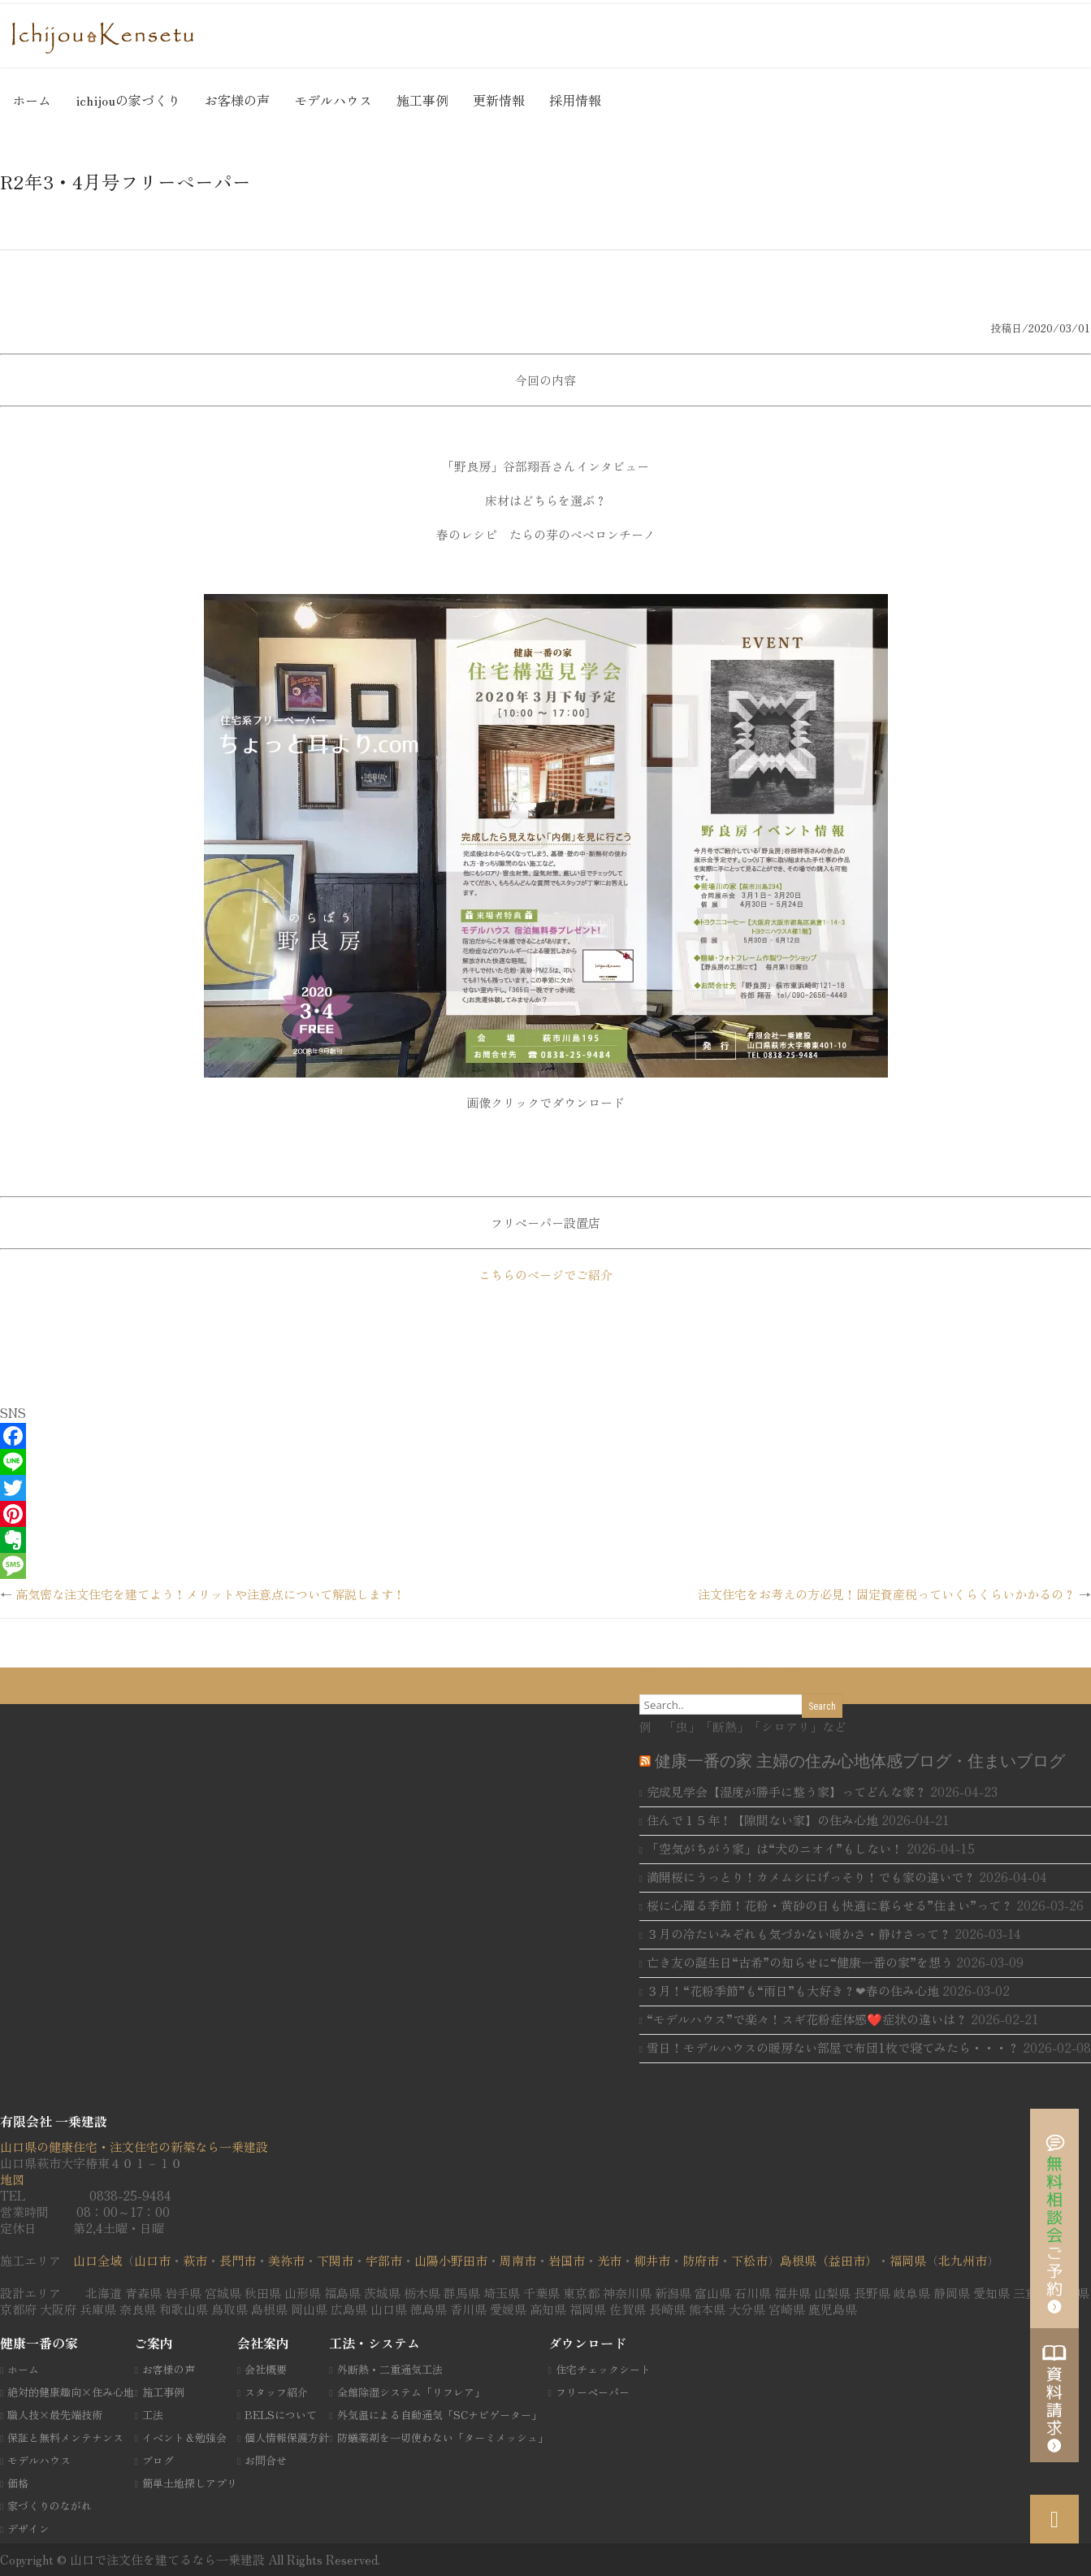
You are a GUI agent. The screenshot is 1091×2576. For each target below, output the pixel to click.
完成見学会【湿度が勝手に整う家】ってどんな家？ (787, 1791)
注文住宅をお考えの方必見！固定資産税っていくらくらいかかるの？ (887, 1593)
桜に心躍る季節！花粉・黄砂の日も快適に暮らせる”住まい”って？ (830, 1905)
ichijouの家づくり (128, 100)
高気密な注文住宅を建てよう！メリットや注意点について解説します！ (210, 1593)
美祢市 (286, 2260)
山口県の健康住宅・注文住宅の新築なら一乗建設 (134, 2146)
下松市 (749, 2260)
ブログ (158, 2460)
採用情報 (575, 100)
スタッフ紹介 (276, 2392)
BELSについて (281, 2414)
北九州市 (962, 2260)
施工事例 (422, 100)
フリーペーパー (593, 2392)
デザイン (28, 2528)
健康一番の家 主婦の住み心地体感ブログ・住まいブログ (860, 1761)
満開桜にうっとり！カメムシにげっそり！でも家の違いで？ (811, 1876)
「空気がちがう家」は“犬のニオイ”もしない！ (775, 1848)
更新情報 (499, 100)
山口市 (152, 2260)
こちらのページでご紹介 (545, 1274)
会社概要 (266, 2369)
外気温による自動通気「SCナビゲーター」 (439, 2414)
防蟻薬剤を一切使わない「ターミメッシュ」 (442, 2437)
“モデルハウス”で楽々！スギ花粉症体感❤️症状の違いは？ (807, 2018)
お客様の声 (237, 100)
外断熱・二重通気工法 (390, 2369)
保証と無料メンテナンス (65, 2437)
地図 (12, 2179)
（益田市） (846, 2260)
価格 (17, 2483)
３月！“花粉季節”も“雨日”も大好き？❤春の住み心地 (793, 1990)
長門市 (237, 2260)
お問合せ (266, 2460)
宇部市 (384, 2260)
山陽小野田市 (450, 2260)
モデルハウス (333, 100)
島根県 (798, 2260)
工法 (152, 2414)
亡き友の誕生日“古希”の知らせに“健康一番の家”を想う (800, 1962)
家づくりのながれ (49, 2505)
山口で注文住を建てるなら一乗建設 (169, 2559)
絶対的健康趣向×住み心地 (70, 2392)
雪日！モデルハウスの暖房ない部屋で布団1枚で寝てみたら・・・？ (833, 2047)
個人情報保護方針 (287, 2437)
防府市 (700, 2260)
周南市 (518, 2260)
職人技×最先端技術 (54, 2414)
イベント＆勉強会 (184, 2437)
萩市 (195, 2260)
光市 (609, 2260)
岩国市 (566, 2260)
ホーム (31, 100)
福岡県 (908, 2260)
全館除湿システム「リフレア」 (411, 2392)
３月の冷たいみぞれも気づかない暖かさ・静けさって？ (799, 1933)
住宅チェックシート (603, 2369)
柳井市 (652, 2260)
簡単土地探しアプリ (189, 2483)
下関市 (335, 2260)
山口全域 (97, 2260)
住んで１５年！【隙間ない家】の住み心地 (762, 1819)
